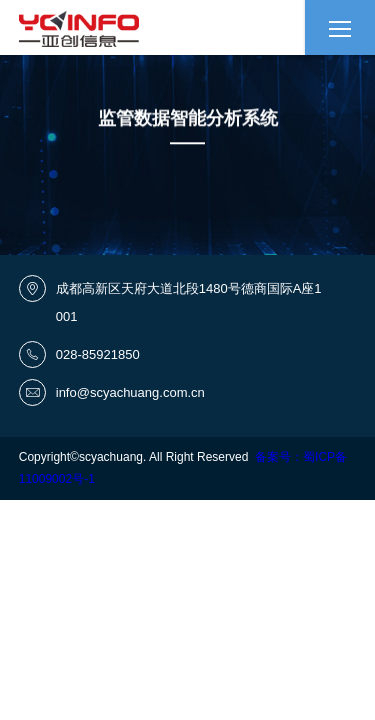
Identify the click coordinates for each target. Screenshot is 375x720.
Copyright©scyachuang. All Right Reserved (137, 457)
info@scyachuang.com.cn (130, 392)
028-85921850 (98, 354)
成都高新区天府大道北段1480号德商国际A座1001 (189, 302)
